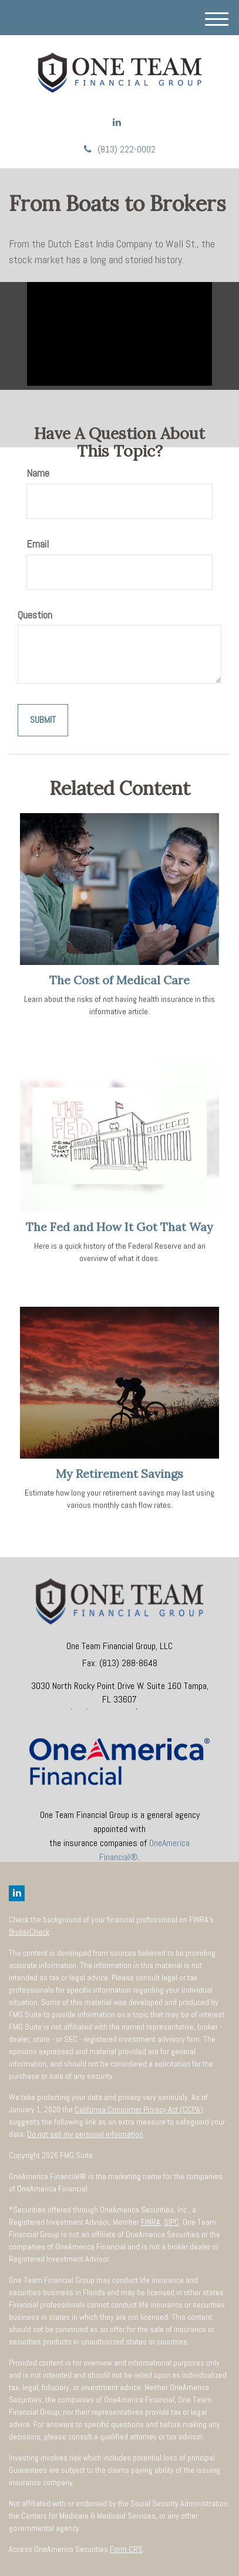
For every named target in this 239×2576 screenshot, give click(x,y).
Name (37, 473)
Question (35, 614)
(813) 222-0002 (120, 149)
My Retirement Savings (119, 1473)
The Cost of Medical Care (119, 980)
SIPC (171, 2222)
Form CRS (126, 2549)
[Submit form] (43, 720)
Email (37, 543)
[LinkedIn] (117, 123)
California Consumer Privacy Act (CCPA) (139, 2109)
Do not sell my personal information (85, 2134)
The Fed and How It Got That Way (119, 1226)
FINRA (150, 2222)
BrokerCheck (29, 1931)
